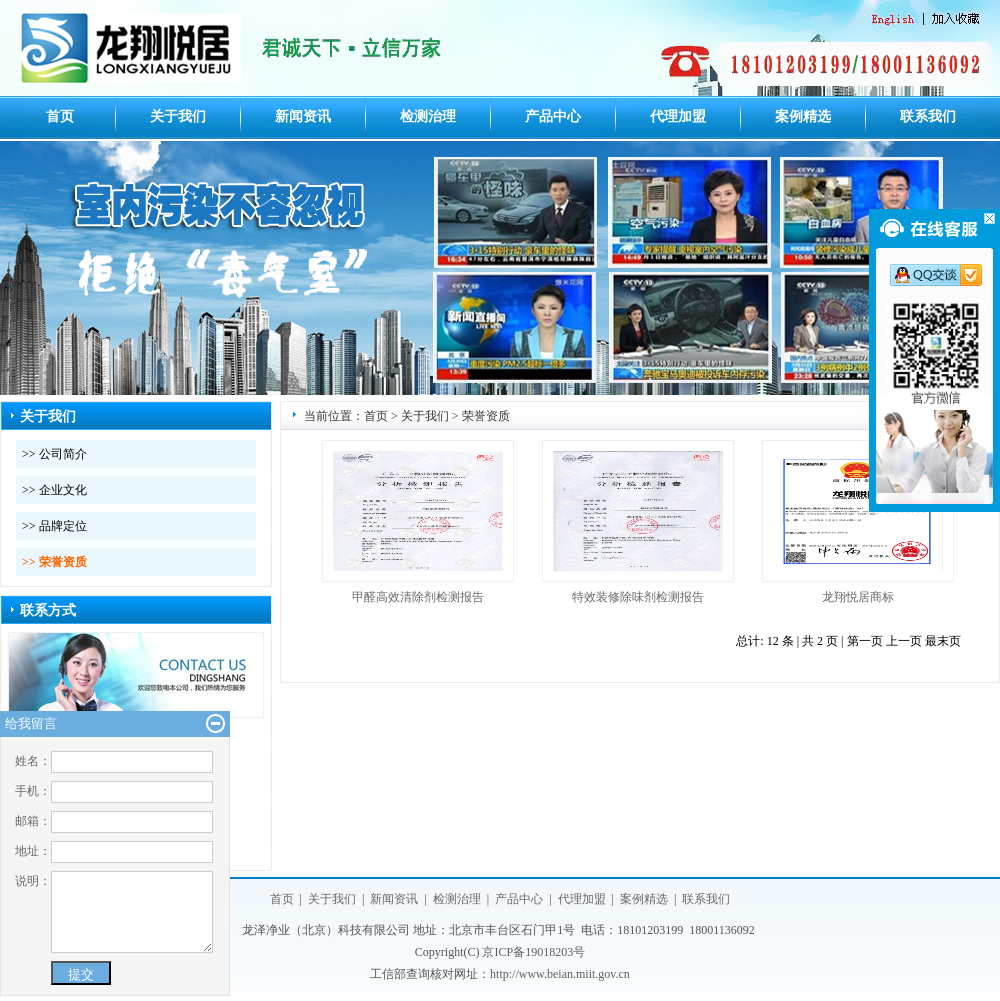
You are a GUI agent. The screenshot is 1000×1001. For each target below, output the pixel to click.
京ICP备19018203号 (533, 952)
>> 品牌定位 (54, 526)
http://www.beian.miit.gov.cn (560, 974)
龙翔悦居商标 (858, 597)
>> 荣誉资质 (54, 562)
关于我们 (178, 116)
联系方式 (48, 610)
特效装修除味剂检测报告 (638, 597)
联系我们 (928, 116)
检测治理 (428, 116)
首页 (60, 116)
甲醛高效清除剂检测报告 (418, 597)
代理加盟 (678, 116)
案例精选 (803, 116)
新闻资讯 (303, 116)
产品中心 (553, 116)
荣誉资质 (486, 416)
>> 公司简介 (54, 454)
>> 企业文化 (54, 490)
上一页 (904, 641)
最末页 (943, 641)
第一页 (865, 641)
